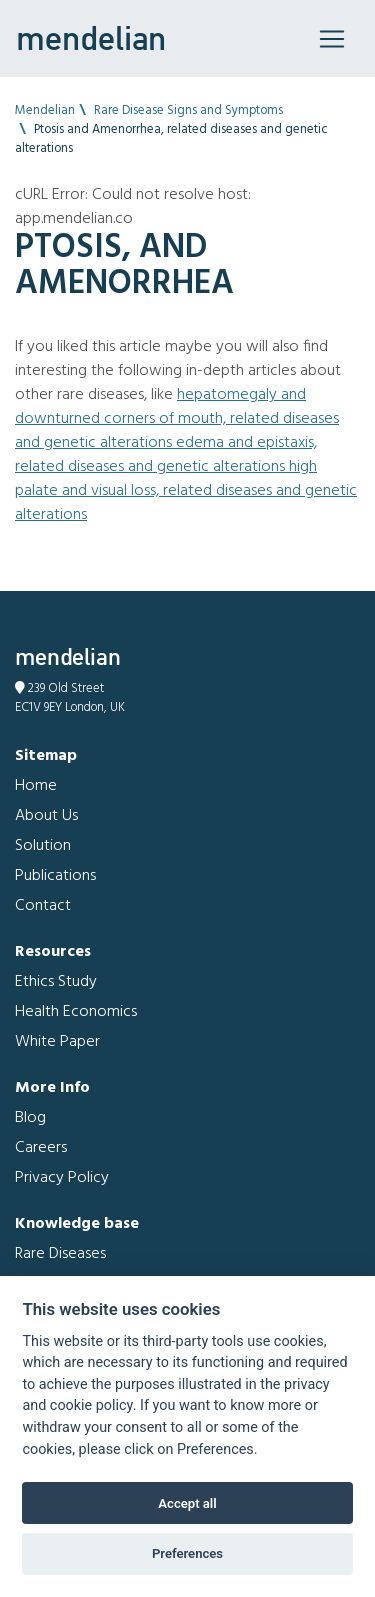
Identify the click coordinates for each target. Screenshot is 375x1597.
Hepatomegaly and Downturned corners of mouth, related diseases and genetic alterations (177, 419)
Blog (30, 1118)
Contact (43, 906)
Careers (41, 1148)
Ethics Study (56, 982)
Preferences (187, 1553)
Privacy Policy (62, 1178)
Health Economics (76, 1012)
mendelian (91, 38)
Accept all (187, 1503)
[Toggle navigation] (332, 39)
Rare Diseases (60, 1254)
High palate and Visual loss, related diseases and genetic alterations (186, 491)
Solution (43, 846)
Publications (55, 876)
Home (36, 786)
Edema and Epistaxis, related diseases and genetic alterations (166, 455)
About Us (46, 816)
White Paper (57, 1042)
